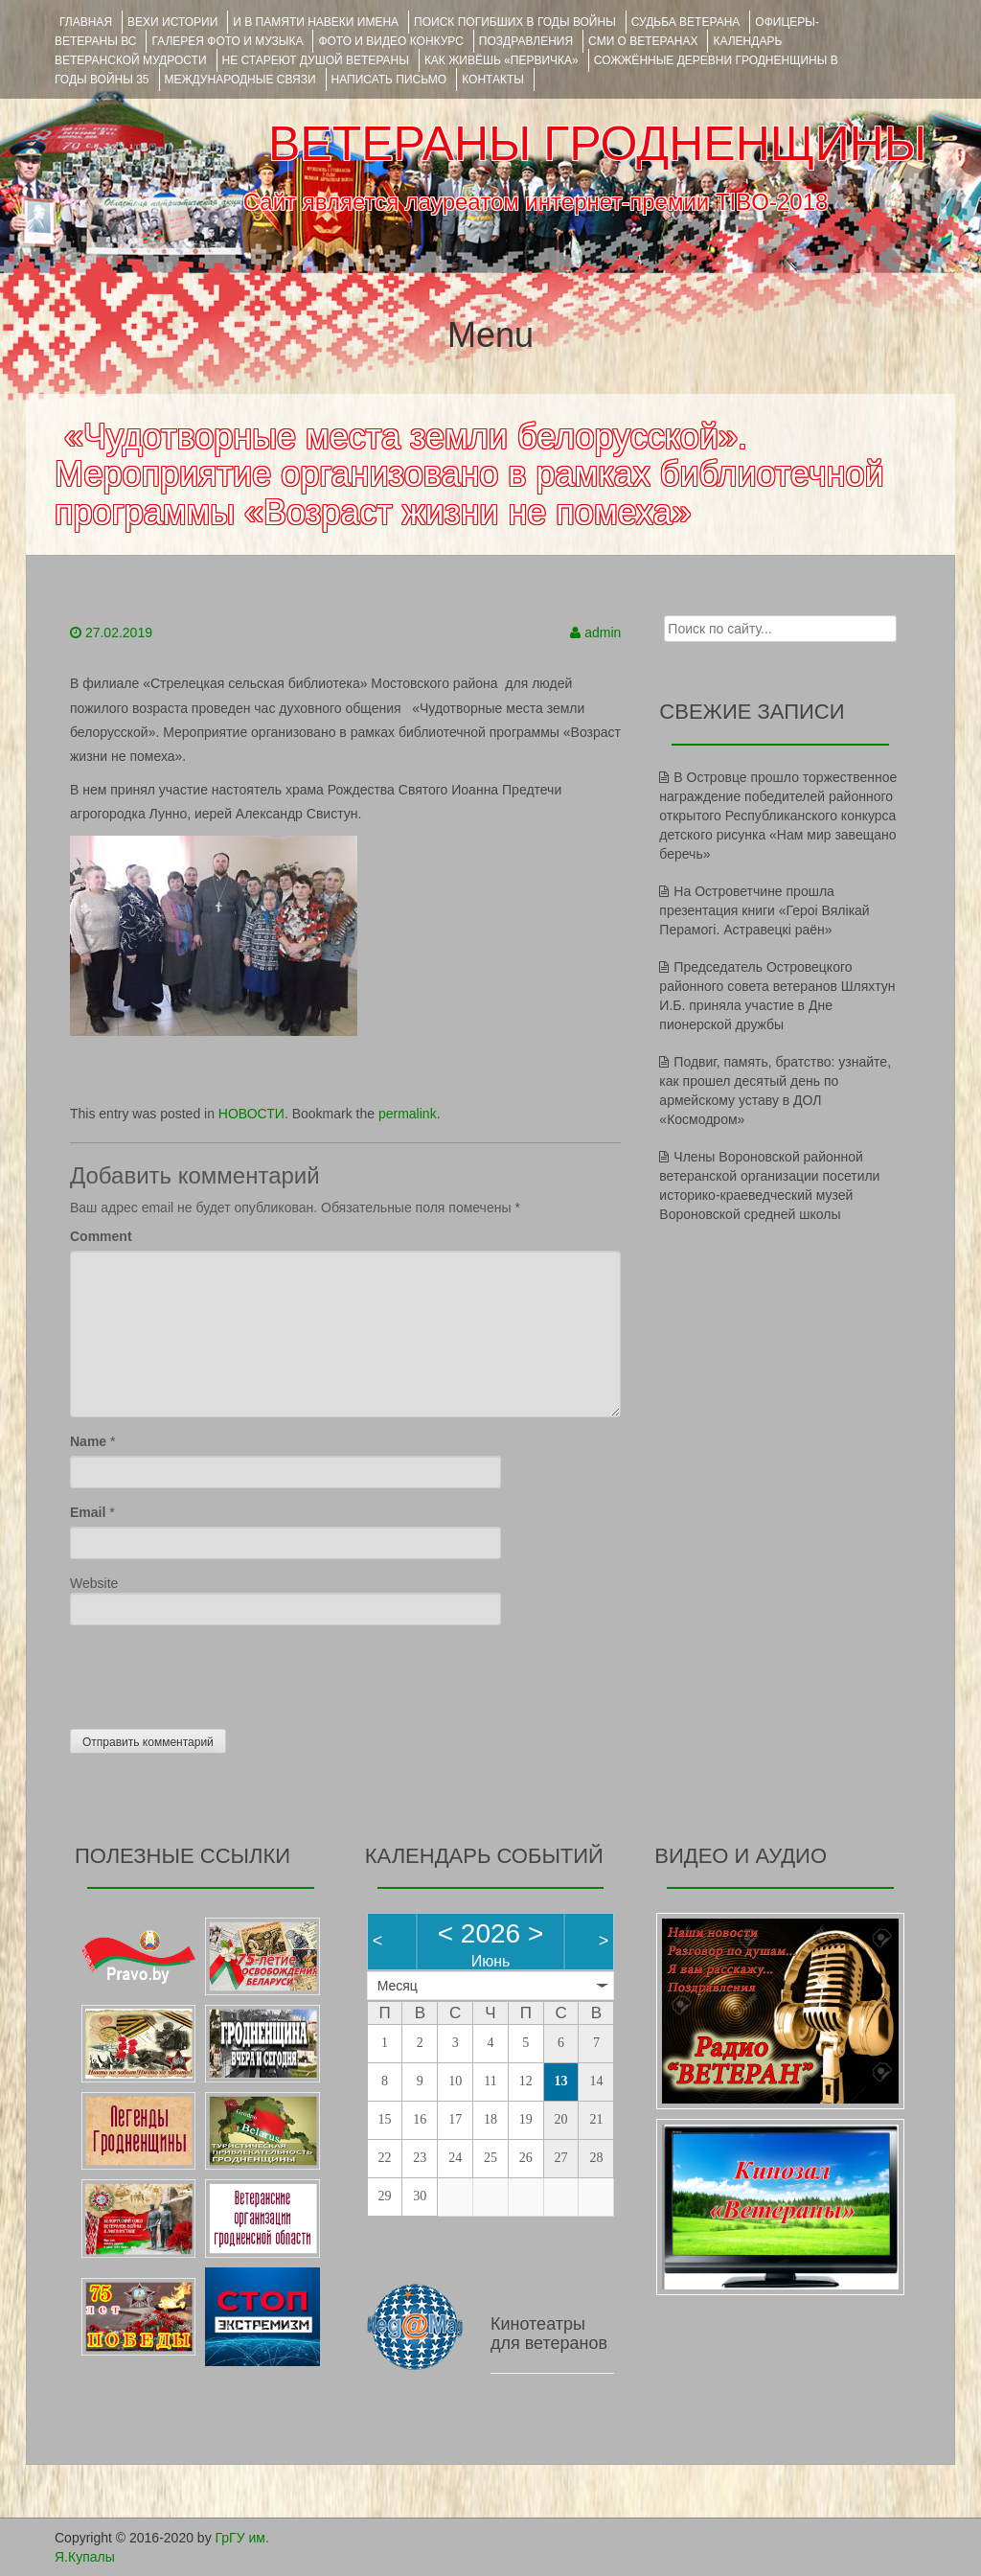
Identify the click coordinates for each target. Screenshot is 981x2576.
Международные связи (240, 79)
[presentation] (215, 1672)
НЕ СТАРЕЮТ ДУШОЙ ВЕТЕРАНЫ (315, 60)
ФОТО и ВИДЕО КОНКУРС (390, 41)
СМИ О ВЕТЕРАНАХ (642, 41)
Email (87, 1512)
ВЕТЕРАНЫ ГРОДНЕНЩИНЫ (597, 144)
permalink (407, 1113)
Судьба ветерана (686, 22)
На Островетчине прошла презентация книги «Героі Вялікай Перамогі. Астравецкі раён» (764, 910)
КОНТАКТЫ (493, 79)
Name (88, 1441)
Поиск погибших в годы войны (515, 22)
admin (602, 632)
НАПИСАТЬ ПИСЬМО (389, 79)
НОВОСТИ (251, 1113)
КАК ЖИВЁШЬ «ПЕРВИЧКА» (501, 60)
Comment (101, 1236)
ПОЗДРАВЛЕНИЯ (526, 41)
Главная (85, 22)
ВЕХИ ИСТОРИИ (172, 22)
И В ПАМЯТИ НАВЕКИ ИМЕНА (316, 22)
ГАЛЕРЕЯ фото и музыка (227, 41)
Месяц (397, 1985)
